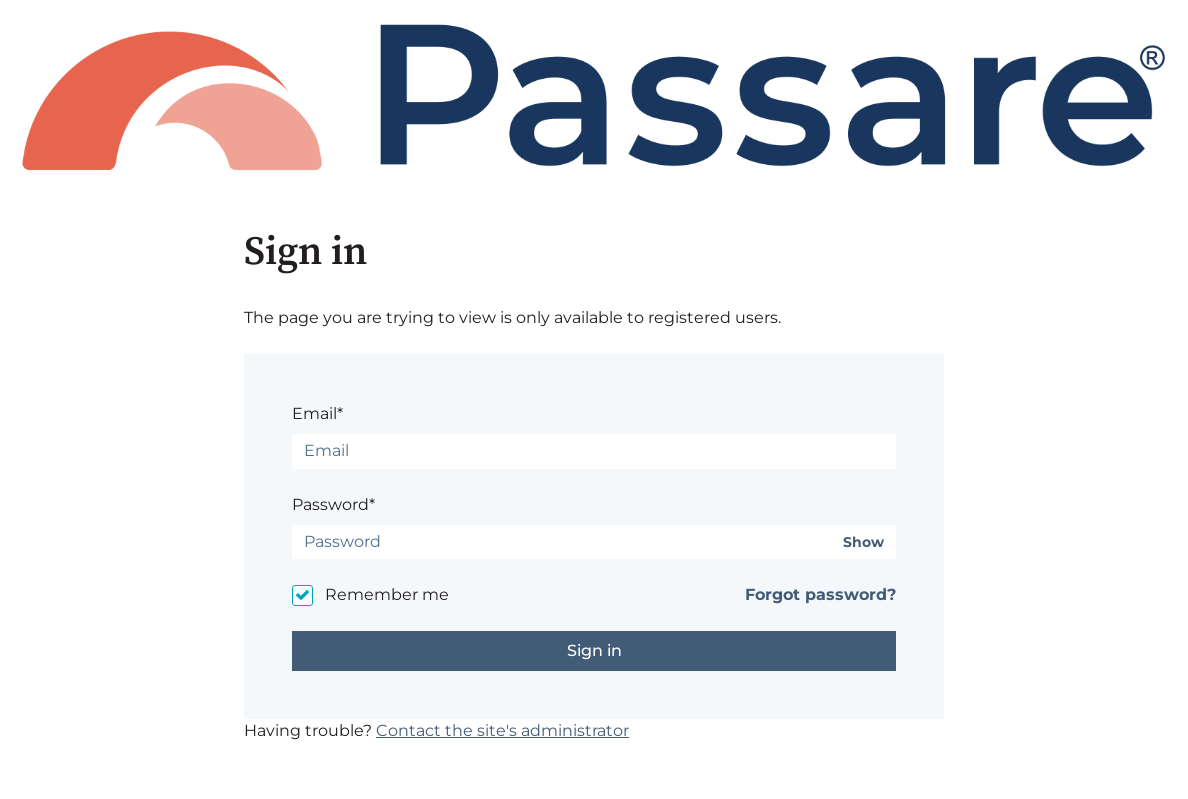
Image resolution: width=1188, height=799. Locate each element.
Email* (317, 413)
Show (863, 542)
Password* (333, 504)
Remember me (387, 594)
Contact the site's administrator (502, 730)
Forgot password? (820, 594)
